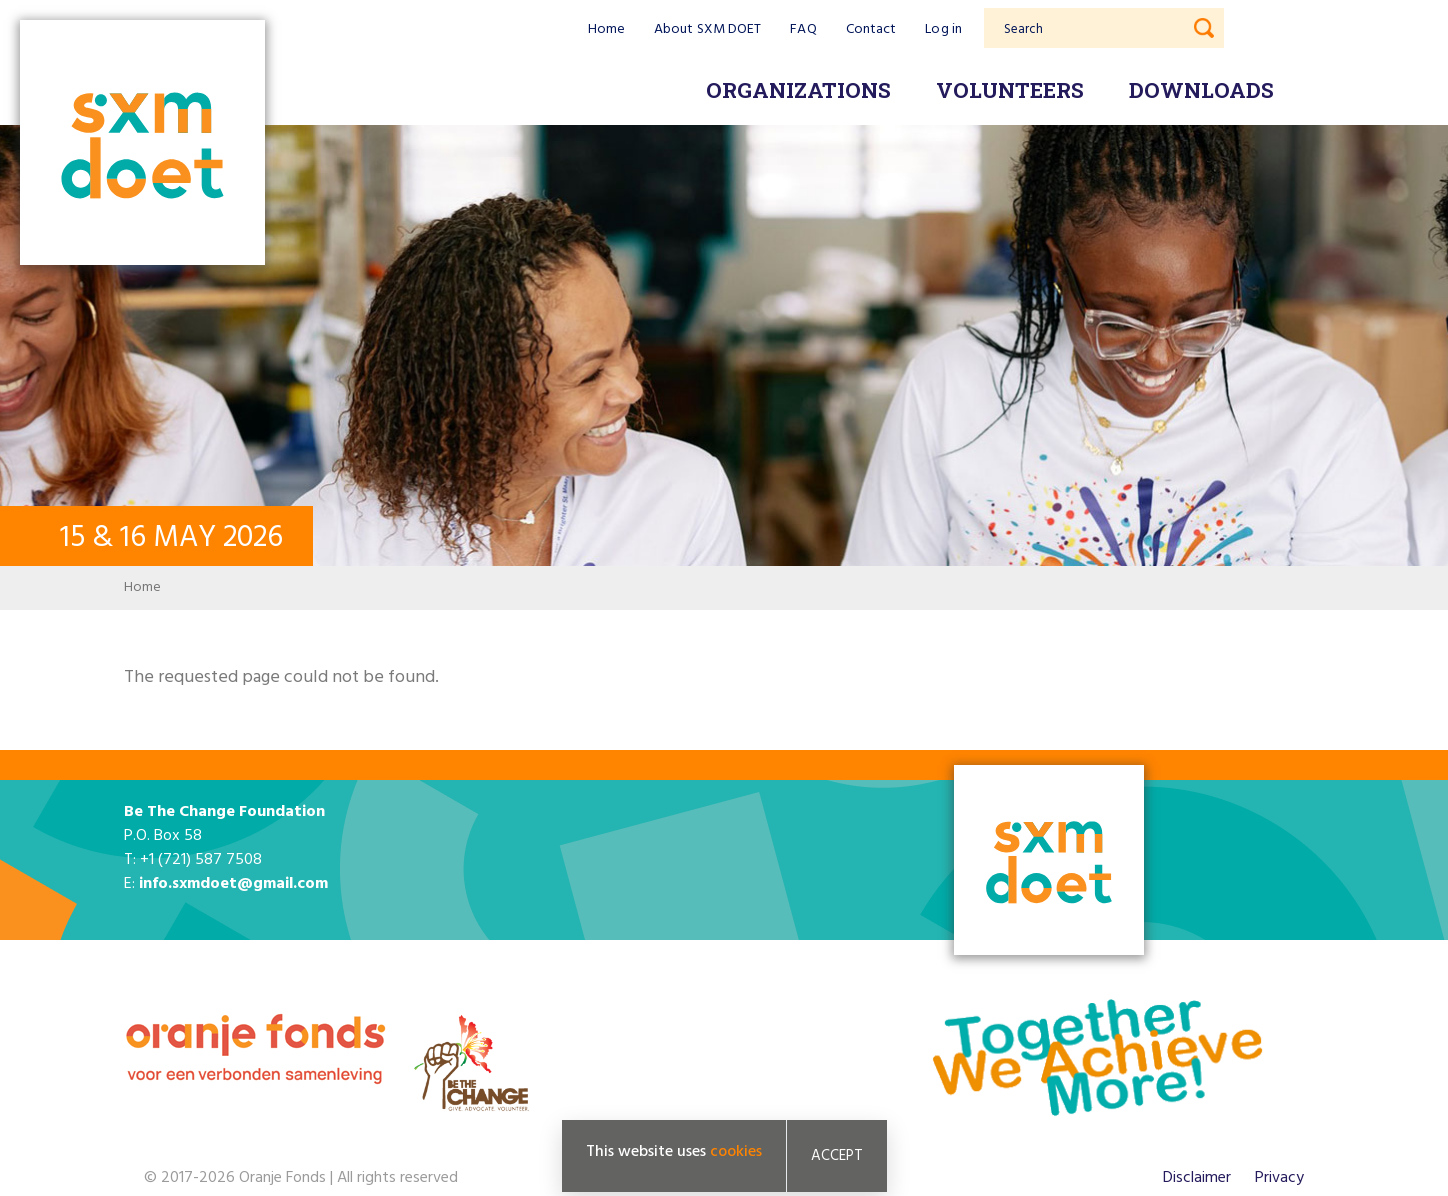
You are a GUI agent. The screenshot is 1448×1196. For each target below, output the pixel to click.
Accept (837, 1156)
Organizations (798, 90)
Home (606, 29)
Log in (943, 29)
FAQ (803, 29)
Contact (871, 29)
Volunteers (1010, 90)
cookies (736, 1152)
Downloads (1201, 90)
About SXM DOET (707, 29)
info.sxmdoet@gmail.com (233, 884)
